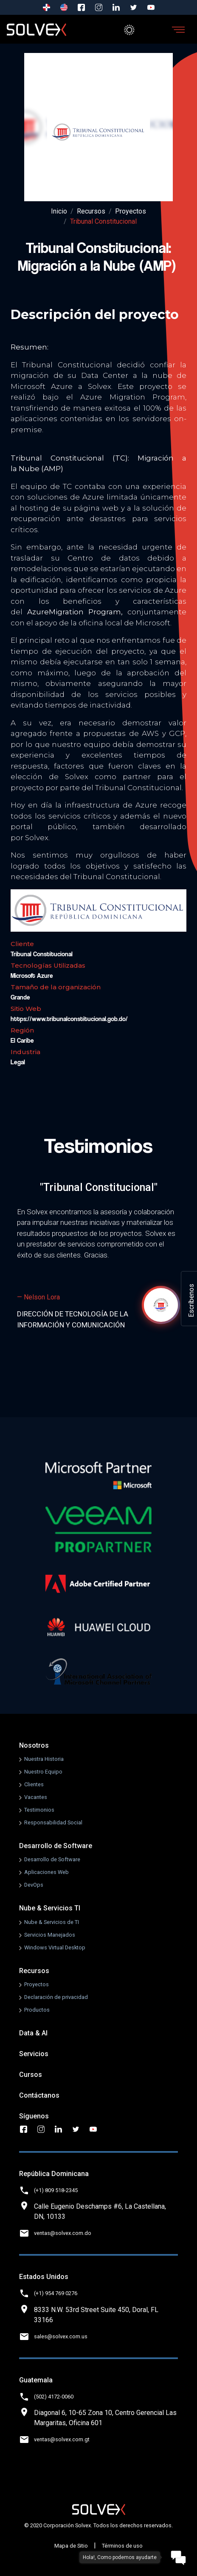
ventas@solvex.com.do (62, 2233)
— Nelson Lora (38, 1297)
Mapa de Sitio (71, 2546)
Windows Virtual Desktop (54, 1947)
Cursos (30, 2075)
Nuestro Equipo (43, 1771)
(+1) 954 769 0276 (55, 2293)
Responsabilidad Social (53, 1822)
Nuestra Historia (44, 1759)
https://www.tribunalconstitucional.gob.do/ (69, 1018)
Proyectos (130, 211)
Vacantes (35, 1797)
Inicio (59, 211)
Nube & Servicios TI (49, 1908)
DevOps (33, 1885)
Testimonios (39, 1810)
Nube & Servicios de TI (51, 1922)
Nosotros (34, 1745)
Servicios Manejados (49, 1935)
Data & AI (33, 2033)
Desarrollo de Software (55, 1846)
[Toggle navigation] (178, 29)
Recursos (91, 211)
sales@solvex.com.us (60, 2336)
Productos (37, 2010)
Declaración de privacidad (56, 1997)
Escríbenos (191, 1300)
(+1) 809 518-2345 (56, 2190)
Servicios (33, 2054)
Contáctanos (39, 2095)
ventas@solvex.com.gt (62, 2439)
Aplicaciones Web (46, 1872)
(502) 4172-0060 (53, 2396)
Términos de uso (122, 2546)
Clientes (34, 1784)
